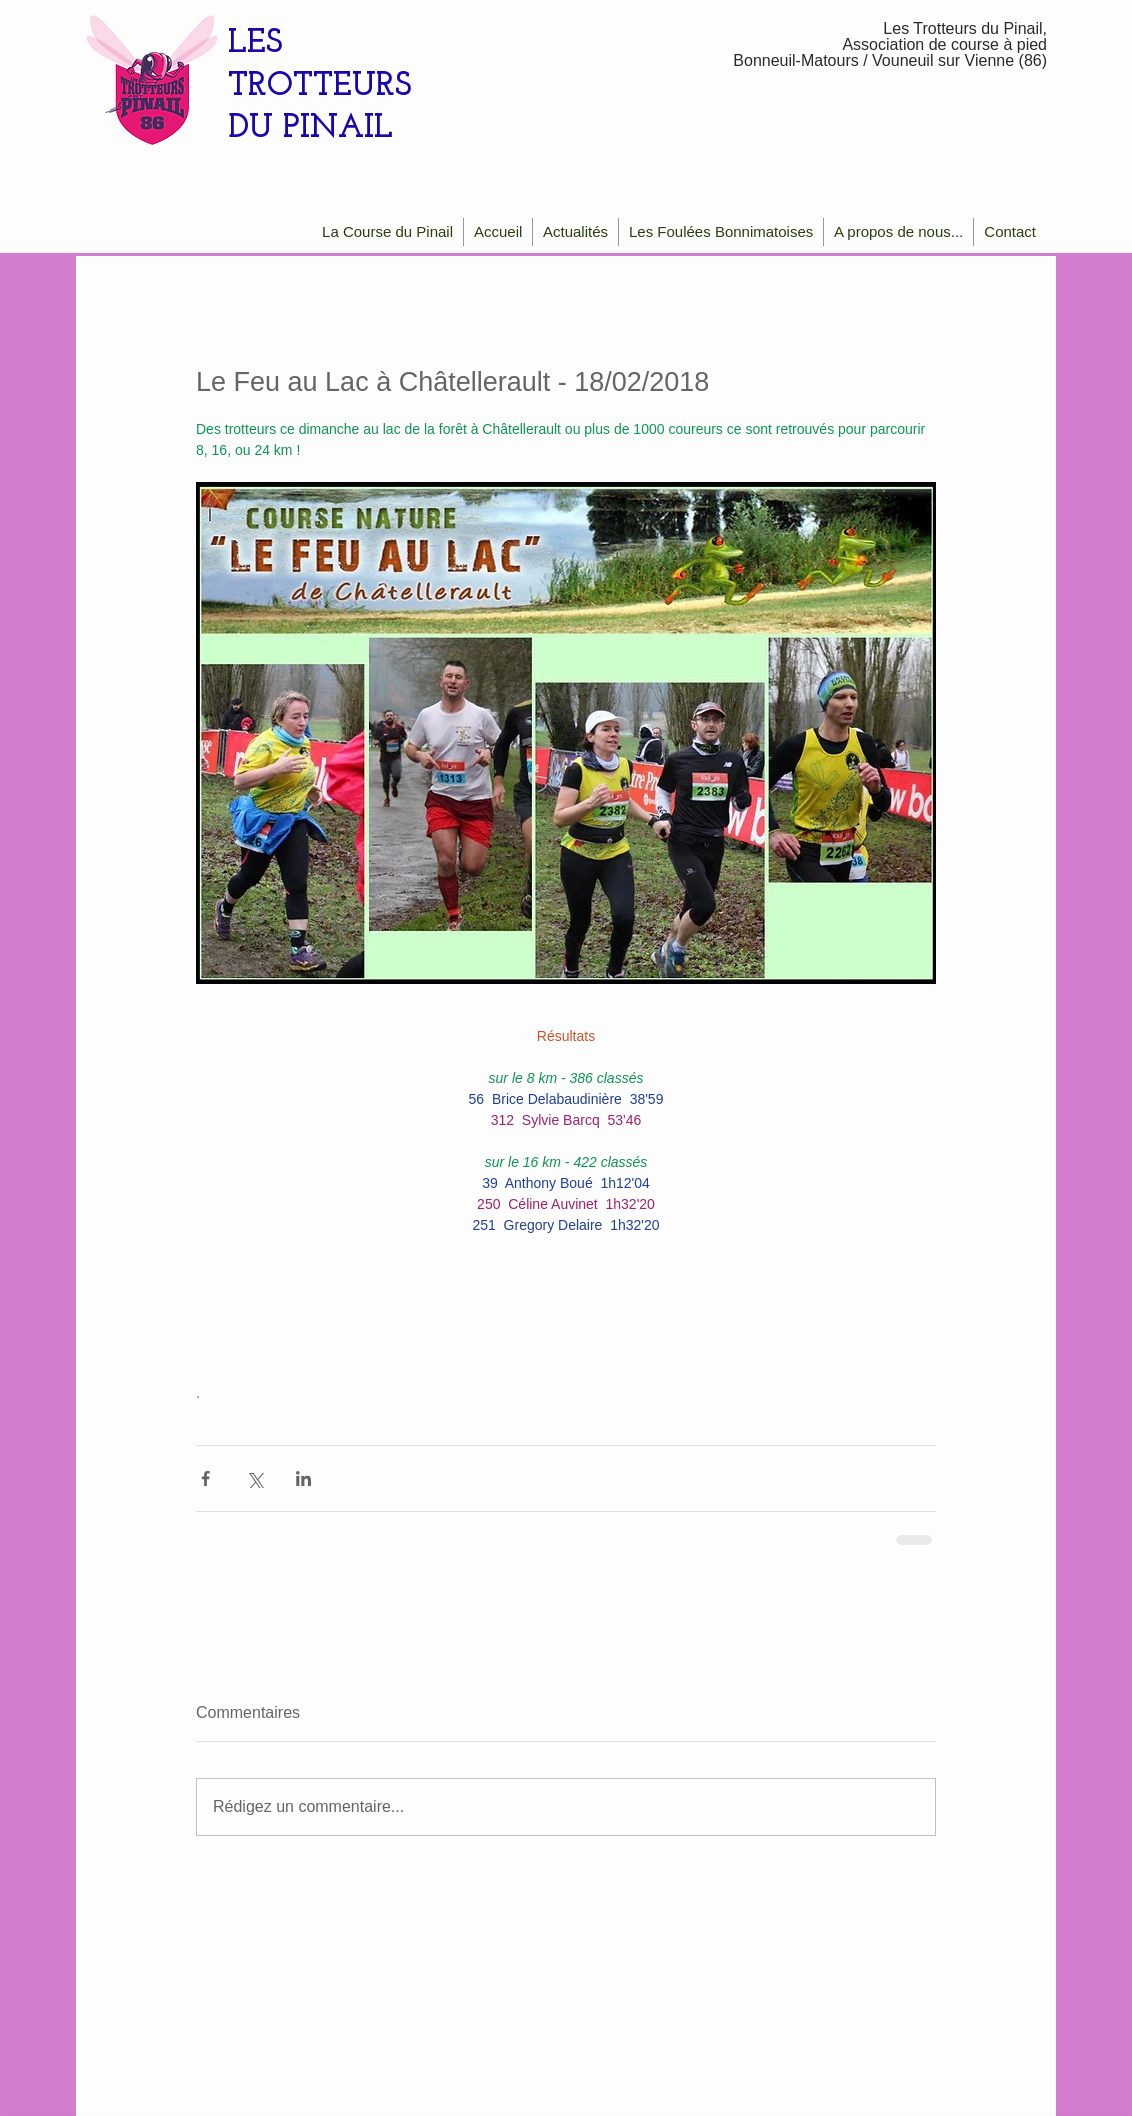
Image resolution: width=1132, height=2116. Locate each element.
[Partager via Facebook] (205, 1478)
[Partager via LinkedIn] (303, 1478)
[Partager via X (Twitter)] (254, 1478)
